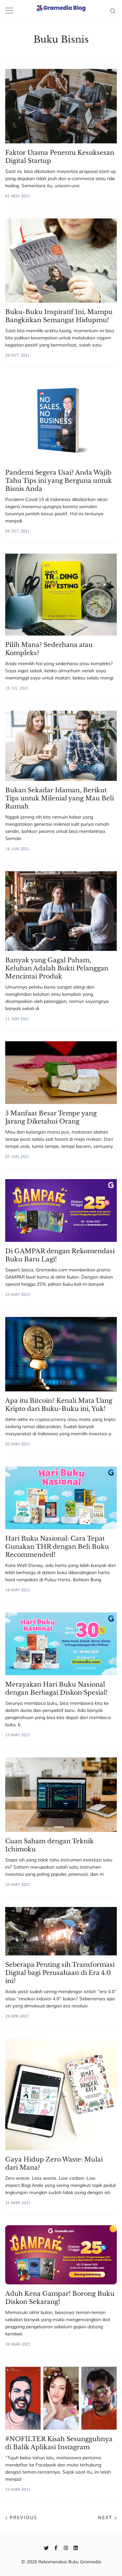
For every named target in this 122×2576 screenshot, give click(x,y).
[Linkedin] (76, 2547)
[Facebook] (56, 2547)
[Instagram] (66, 2547)
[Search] (113, 10)
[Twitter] (46, 2547)
